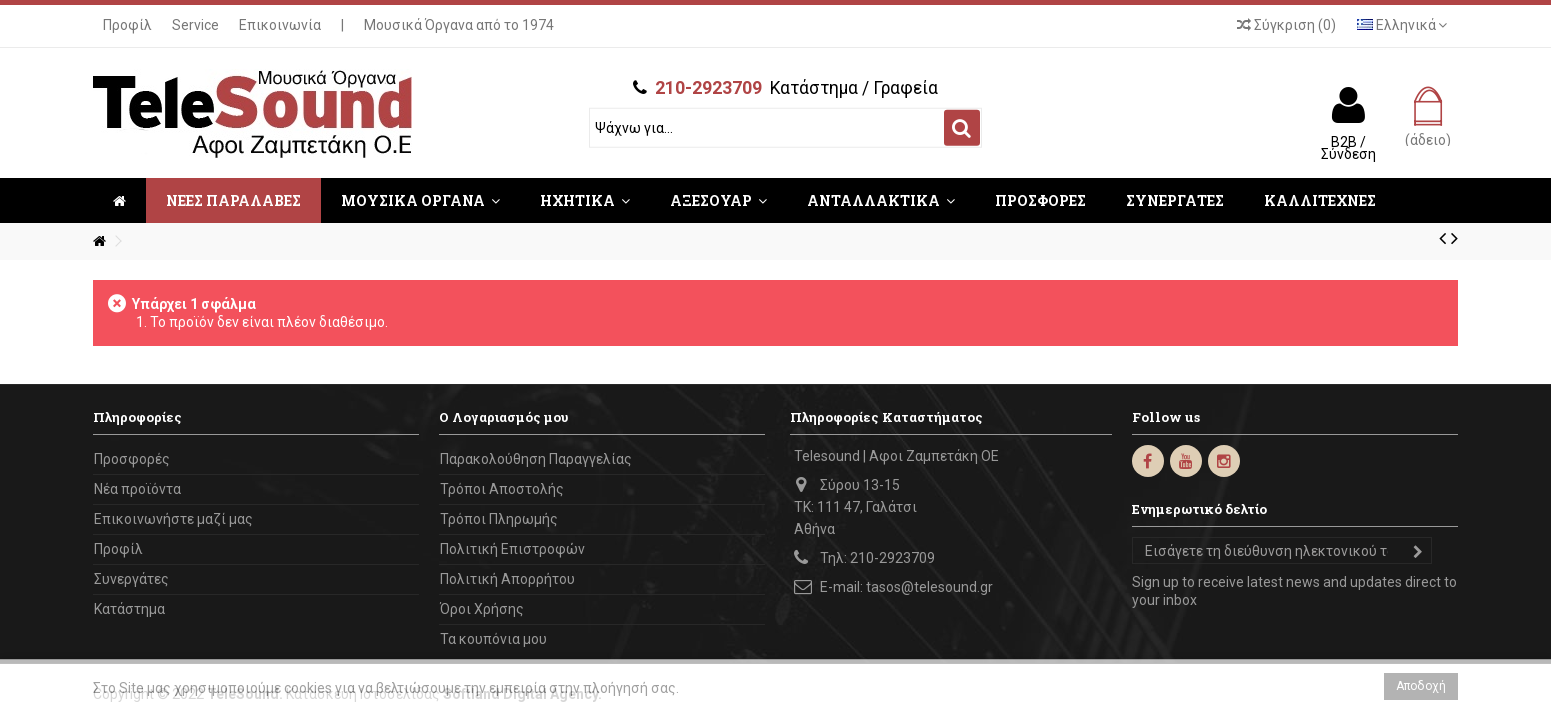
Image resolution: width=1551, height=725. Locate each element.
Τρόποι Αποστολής (502, 489)
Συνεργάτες (131, 579)
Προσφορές (132, 459)
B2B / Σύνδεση (1348, 147)
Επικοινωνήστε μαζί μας (173, 519)
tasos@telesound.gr (929, 587)
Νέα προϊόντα (137, 489)
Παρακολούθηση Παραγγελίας (536, 459)
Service (195, 25)
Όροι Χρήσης (482, 609)
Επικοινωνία (280, 25)
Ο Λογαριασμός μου (503, 417)
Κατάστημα (129, 609)
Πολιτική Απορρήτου (507, 579)
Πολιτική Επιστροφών (512, 549)
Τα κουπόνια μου (493, 639)
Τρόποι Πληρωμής (499, 519)
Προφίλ (127, 25)
